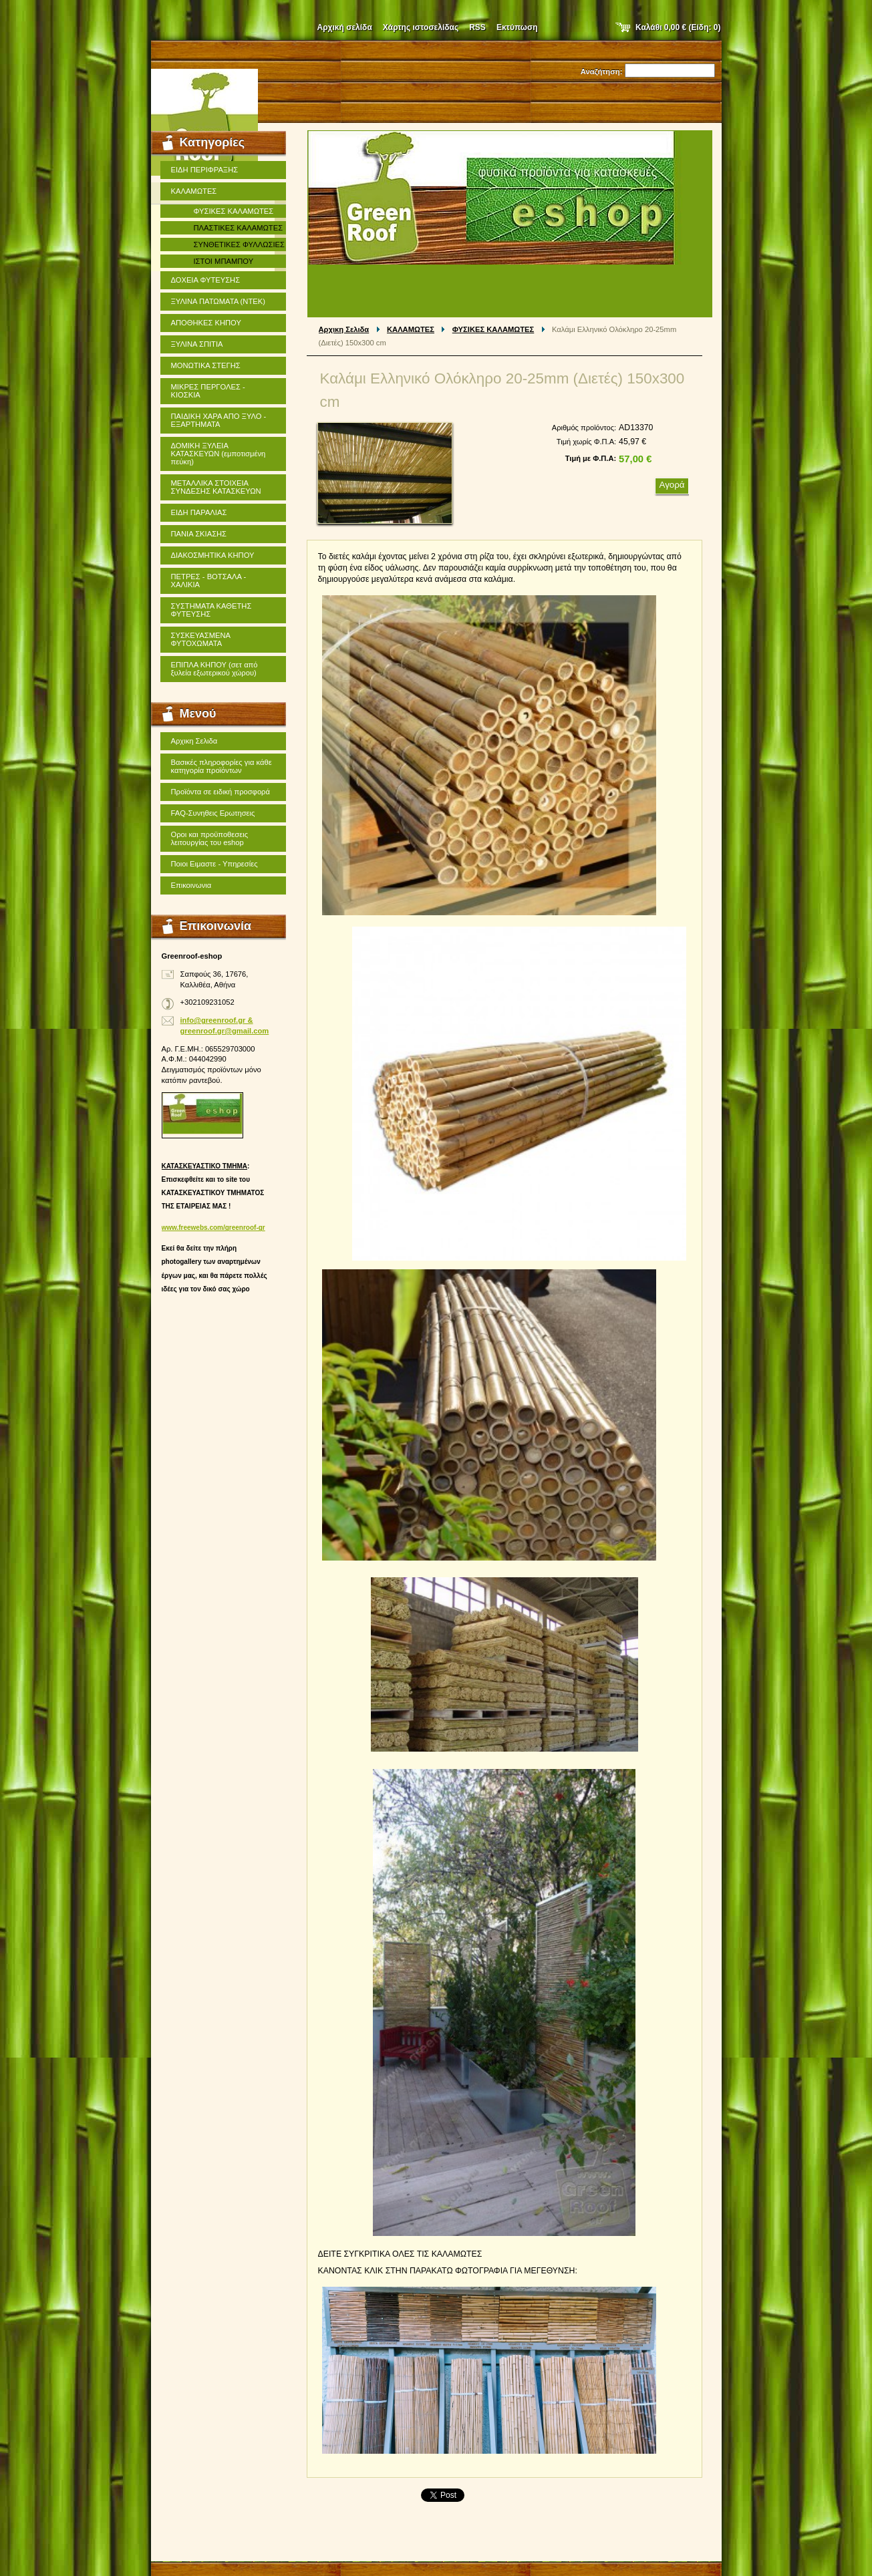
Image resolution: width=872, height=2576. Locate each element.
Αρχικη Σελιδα (344, 329)
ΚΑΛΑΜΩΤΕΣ (410, 329)
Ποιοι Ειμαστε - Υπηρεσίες (214, 864)
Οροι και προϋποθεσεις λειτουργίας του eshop (210, 838)
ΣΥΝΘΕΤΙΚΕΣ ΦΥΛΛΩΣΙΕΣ (239, 244)
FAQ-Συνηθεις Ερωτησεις (213, 813)
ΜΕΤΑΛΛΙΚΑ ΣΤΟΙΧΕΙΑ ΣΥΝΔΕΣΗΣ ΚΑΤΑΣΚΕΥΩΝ (216, 487)
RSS (477, 27)
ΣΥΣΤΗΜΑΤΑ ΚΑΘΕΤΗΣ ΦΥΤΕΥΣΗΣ (211, 610)
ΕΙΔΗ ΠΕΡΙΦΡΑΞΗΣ (205, 170)
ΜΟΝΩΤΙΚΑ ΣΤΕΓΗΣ (206, 365)
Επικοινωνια (191, 885)
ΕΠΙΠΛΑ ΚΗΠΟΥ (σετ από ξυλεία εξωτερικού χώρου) (214, 669)
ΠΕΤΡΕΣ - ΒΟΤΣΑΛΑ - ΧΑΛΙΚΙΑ (209, 581)
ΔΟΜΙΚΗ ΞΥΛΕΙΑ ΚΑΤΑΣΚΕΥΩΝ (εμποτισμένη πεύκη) (218, 454)
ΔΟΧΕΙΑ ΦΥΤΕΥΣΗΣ (206, 280)
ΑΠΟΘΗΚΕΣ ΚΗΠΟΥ (206, 323)
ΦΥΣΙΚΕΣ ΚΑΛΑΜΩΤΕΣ (493, 329)
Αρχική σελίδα (344, 27)
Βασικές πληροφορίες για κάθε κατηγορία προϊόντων (221, 766)
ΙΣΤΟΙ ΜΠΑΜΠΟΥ (224, 261)
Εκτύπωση (517, 27)
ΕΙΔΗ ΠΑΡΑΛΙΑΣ (199, 512)
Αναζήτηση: (602, 71)
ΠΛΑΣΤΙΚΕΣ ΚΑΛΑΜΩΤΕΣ (238, 228)
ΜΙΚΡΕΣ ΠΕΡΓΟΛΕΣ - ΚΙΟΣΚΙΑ (208, 391)
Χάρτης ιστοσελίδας (420, 27)
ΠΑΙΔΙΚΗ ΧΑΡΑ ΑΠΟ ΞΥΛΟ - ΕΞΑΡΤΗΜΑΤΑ (219, 420)
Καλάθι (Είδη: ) (678, 27)
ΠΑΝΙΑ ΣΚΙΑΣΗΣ (199, 534)
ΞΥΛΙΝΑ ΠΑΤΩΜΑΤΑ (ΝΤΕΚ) (218, 301)
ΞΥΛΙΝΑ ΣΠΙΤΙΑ (197, 344)
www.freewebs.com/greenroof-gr (213, 1227)
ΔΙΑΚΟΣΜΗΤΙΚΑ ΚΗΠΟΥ (213, 555)
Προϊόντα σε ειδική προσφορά (220, 792)
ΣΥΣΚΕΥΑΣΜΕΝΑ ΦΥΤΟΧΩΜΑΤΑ (201, 639)
